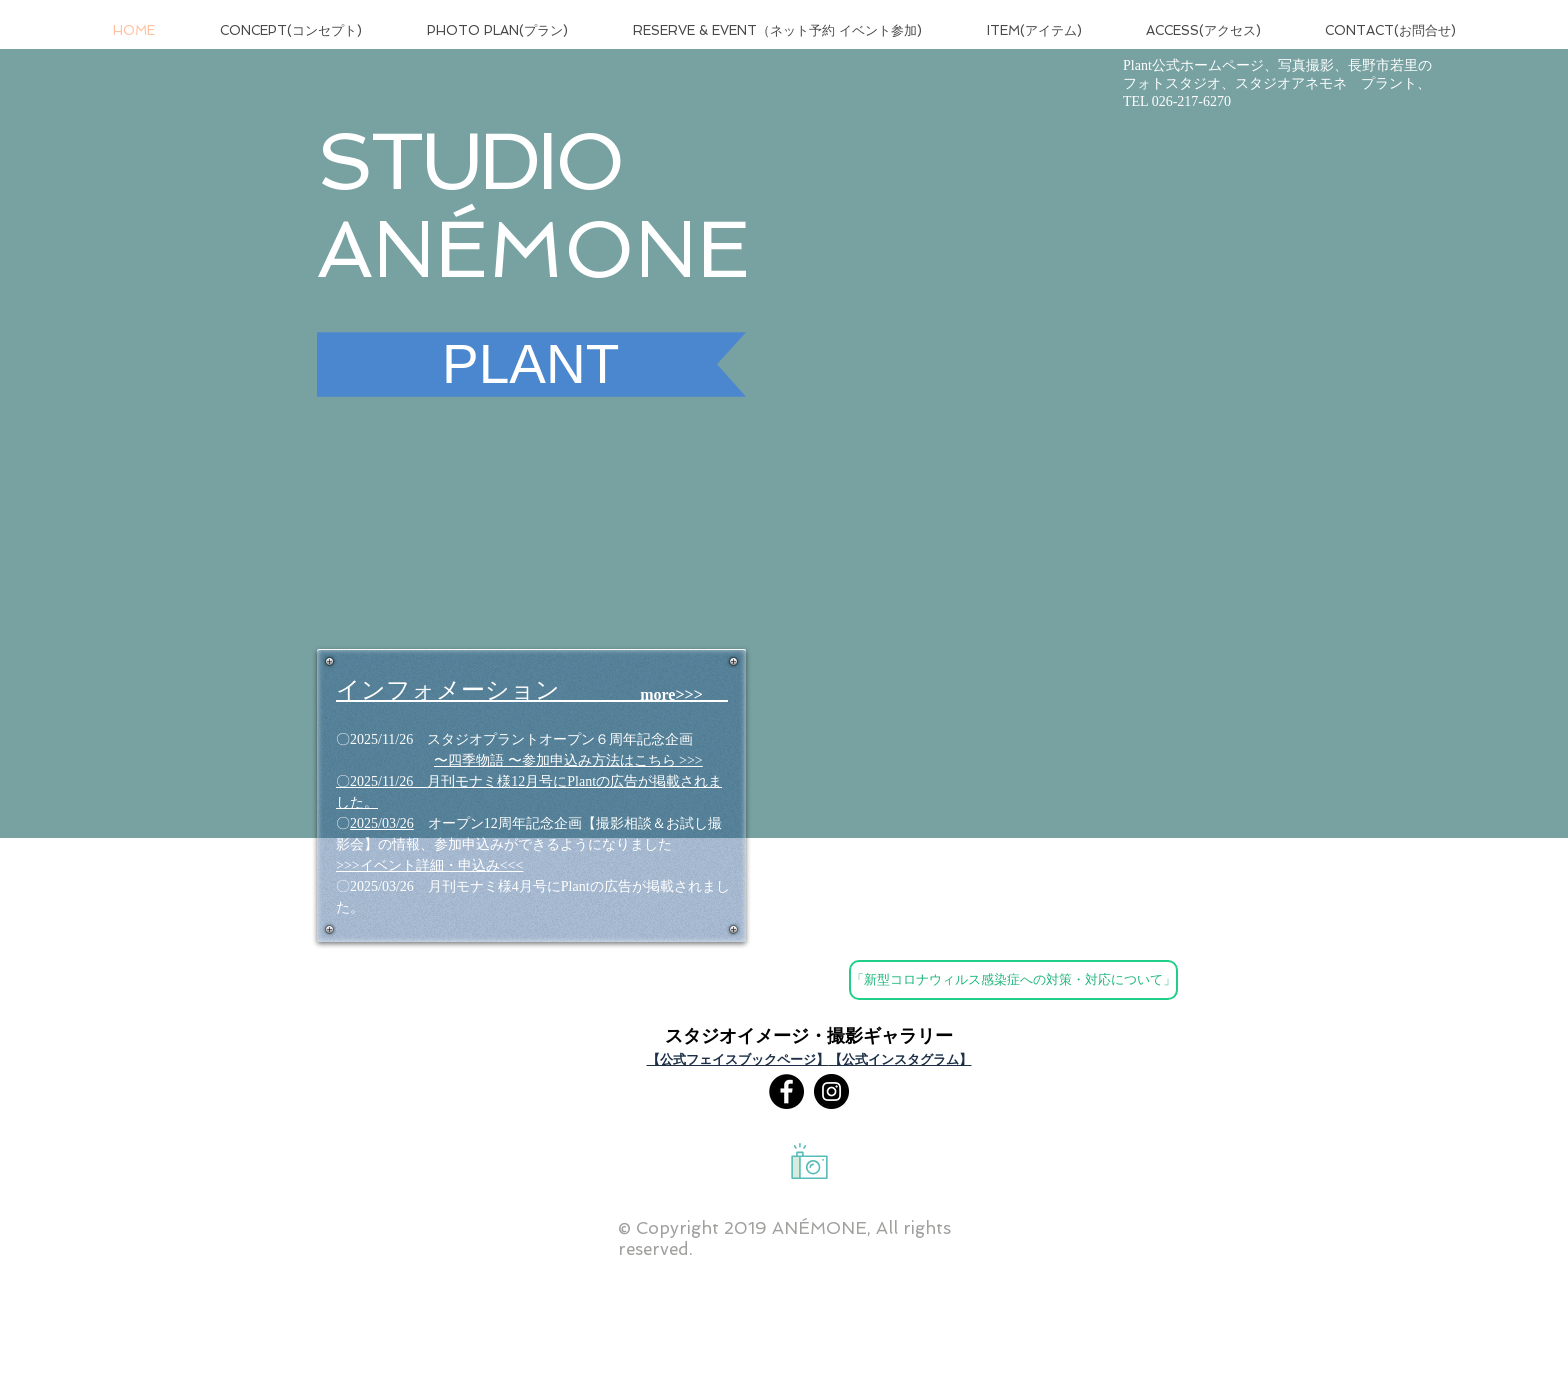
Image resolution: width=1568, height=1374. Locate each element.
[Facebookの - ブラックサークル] (786, 1091)
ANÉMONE (533, 249)
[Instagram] (831, 1091)
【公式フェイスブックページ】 (738, 1059)
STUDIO (469, 161)
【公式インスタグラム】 (900, 1059)
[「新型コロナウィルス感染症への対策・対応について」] (1013, 980)
